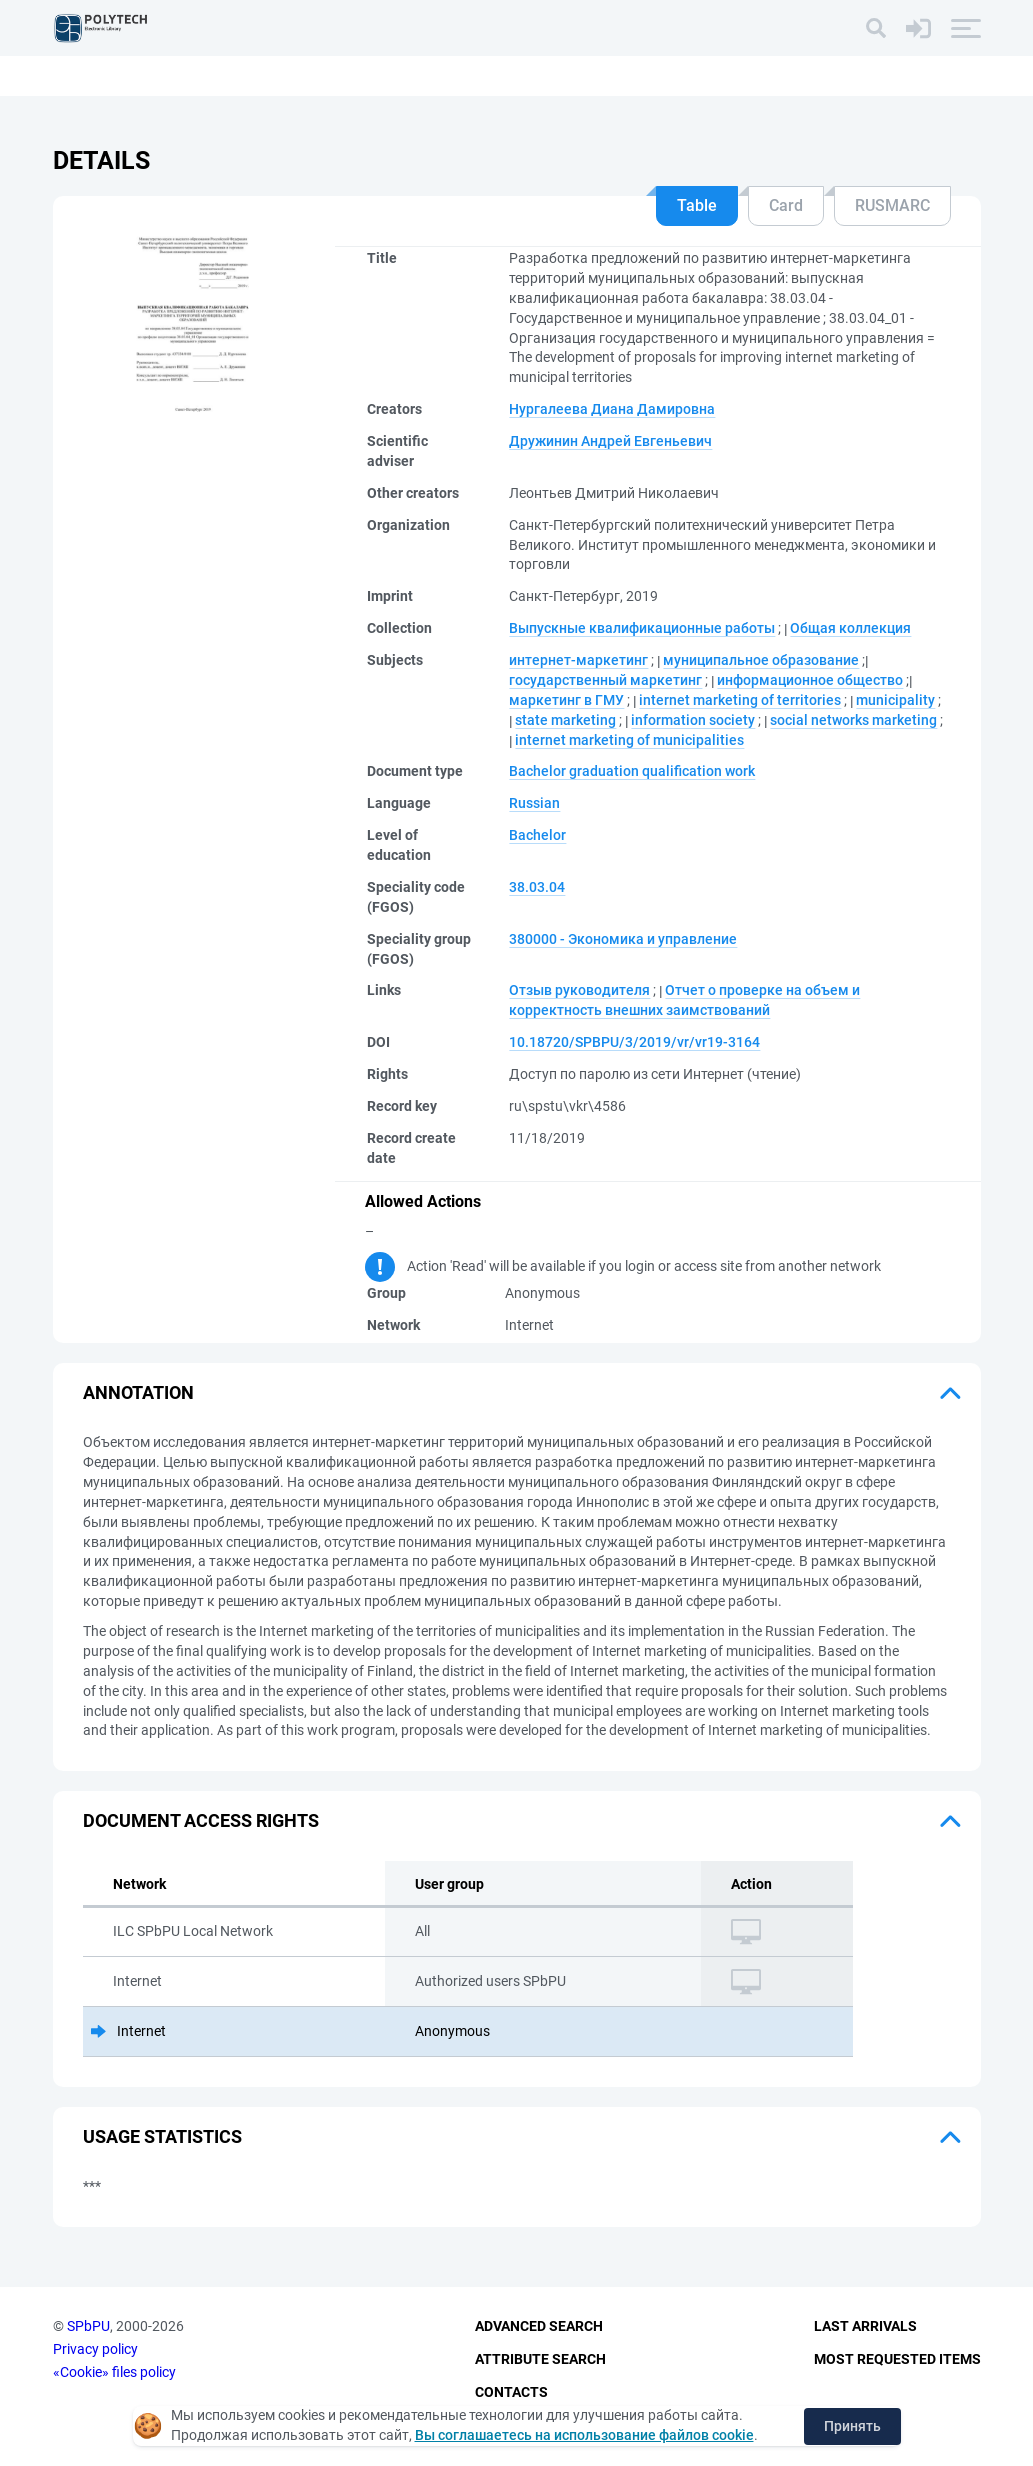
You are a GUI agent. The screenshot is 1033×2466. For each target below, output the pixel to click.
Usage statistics (162, 2136)
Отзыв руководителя (579, 990)
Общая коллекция (850, 628)
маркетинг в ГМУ (566, 700)
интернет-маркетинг (578, 660)
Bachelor (537, 835)
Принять (852, 2426)
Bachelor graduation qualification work (632, 771)
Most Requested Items (897, 2359)
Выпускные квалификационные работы (642, 628)
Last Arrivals (865, 2327)
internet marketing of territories (740, 700)
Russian (534, 803)
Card (786, 205)
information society (693, 720)
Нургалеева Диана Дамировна (612, 409)
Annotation (138, 1392)
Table (697, 205)
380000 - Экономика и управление (623, 939)
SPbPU (88, 2327)
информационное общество (810, 680)
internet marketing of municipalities (629, 740)
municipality (895, 700)
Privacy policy (95, 2349)
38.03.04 (537, 887)
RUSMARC (892, 205)
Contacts (511, 2392)
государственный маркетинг (605, 680)
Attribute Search (540, 2359)
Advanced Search (539, 2327)
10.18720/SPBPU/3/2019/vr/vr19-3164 (634, 1042)
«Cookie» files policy (114, 2372)
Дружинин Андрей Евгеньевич (610, 441)
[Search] (876, 28)
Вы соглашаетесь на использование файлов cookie (584, 2435)
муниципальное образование (761, 660)
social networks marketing (853, 720)
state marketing (565, 720)
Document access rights (201, 1820)
